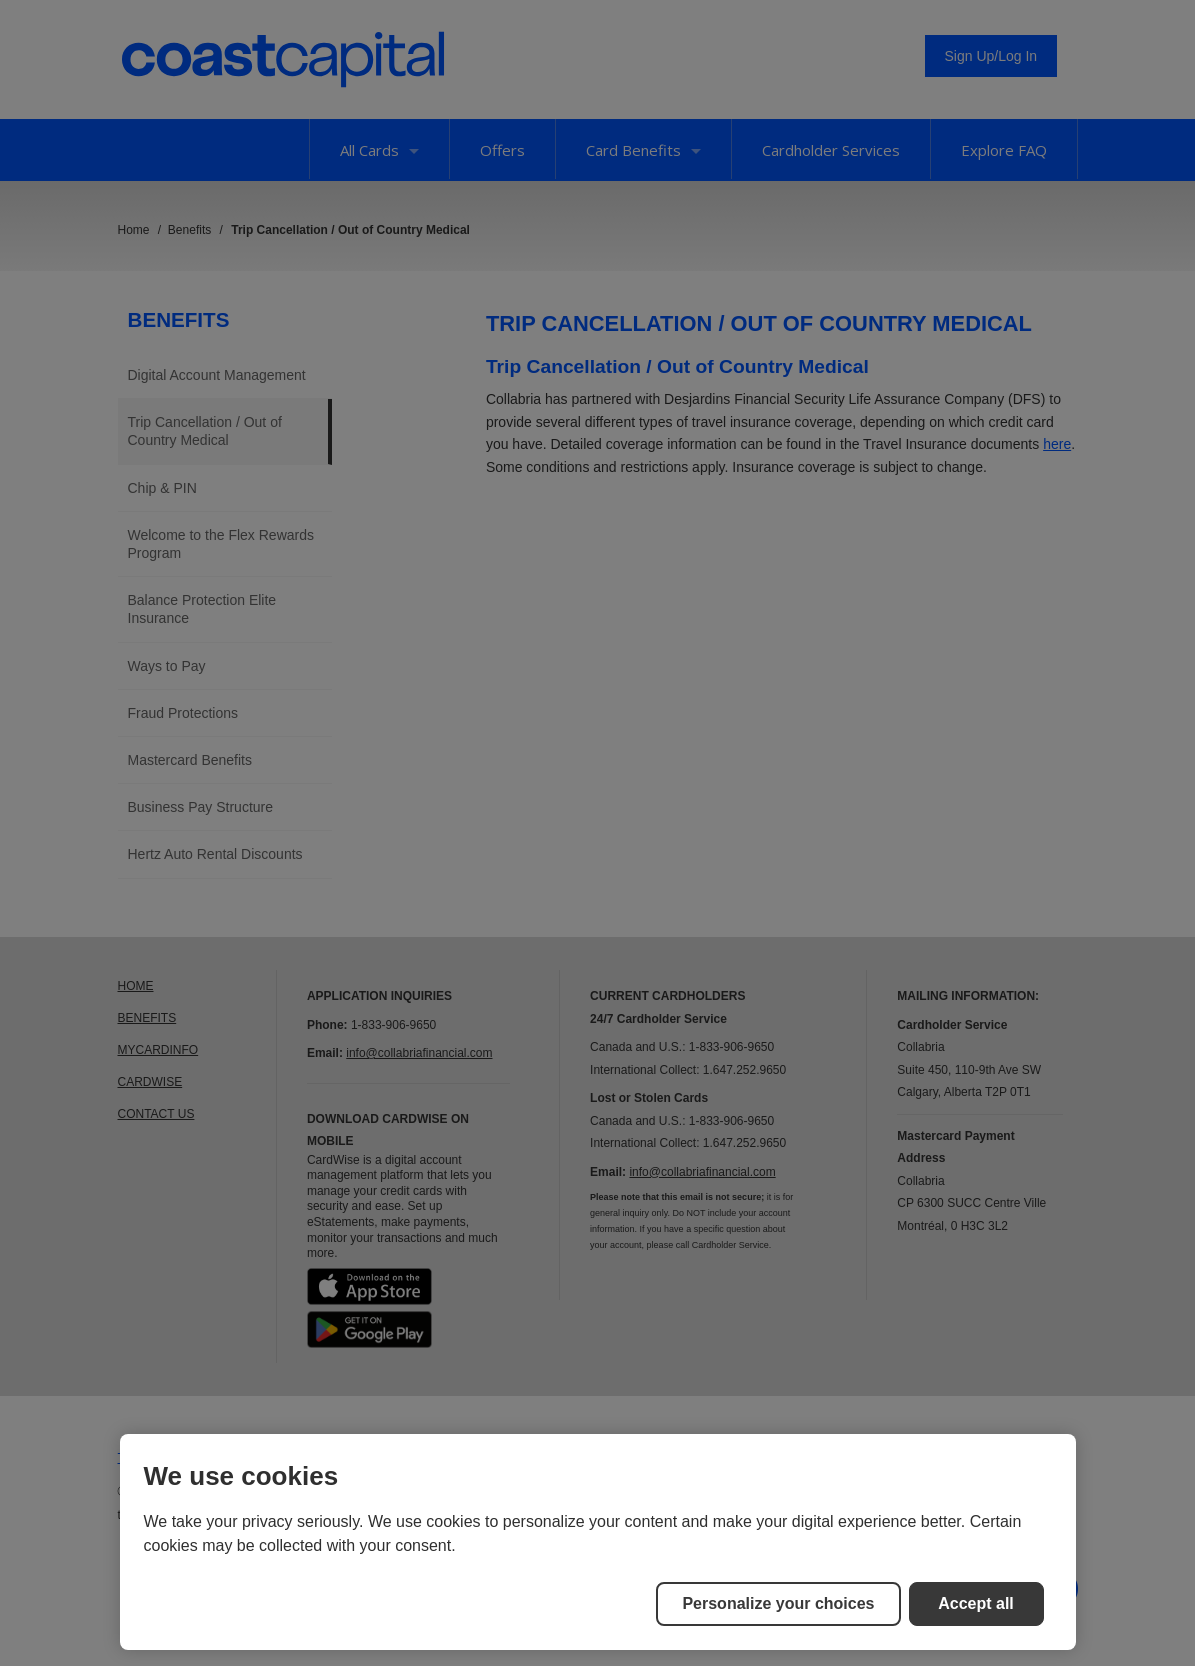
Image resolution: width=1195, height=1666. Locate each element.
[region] (598, 1542)
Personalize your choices (778, 1603)
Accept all (976, 1603)
